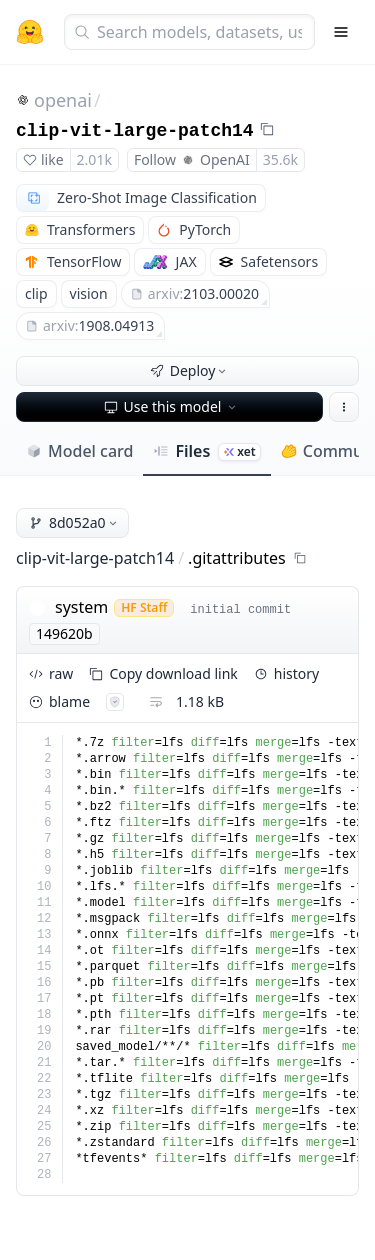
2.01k (94, 159)
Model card (79, 451)
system (81, 607)
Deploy (190, 370)
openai (63, 100)
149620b (64, 633)
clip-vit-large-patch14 (135, 131)
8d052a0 (74, 522)
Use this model (172, 406)
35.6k (280, 159)
